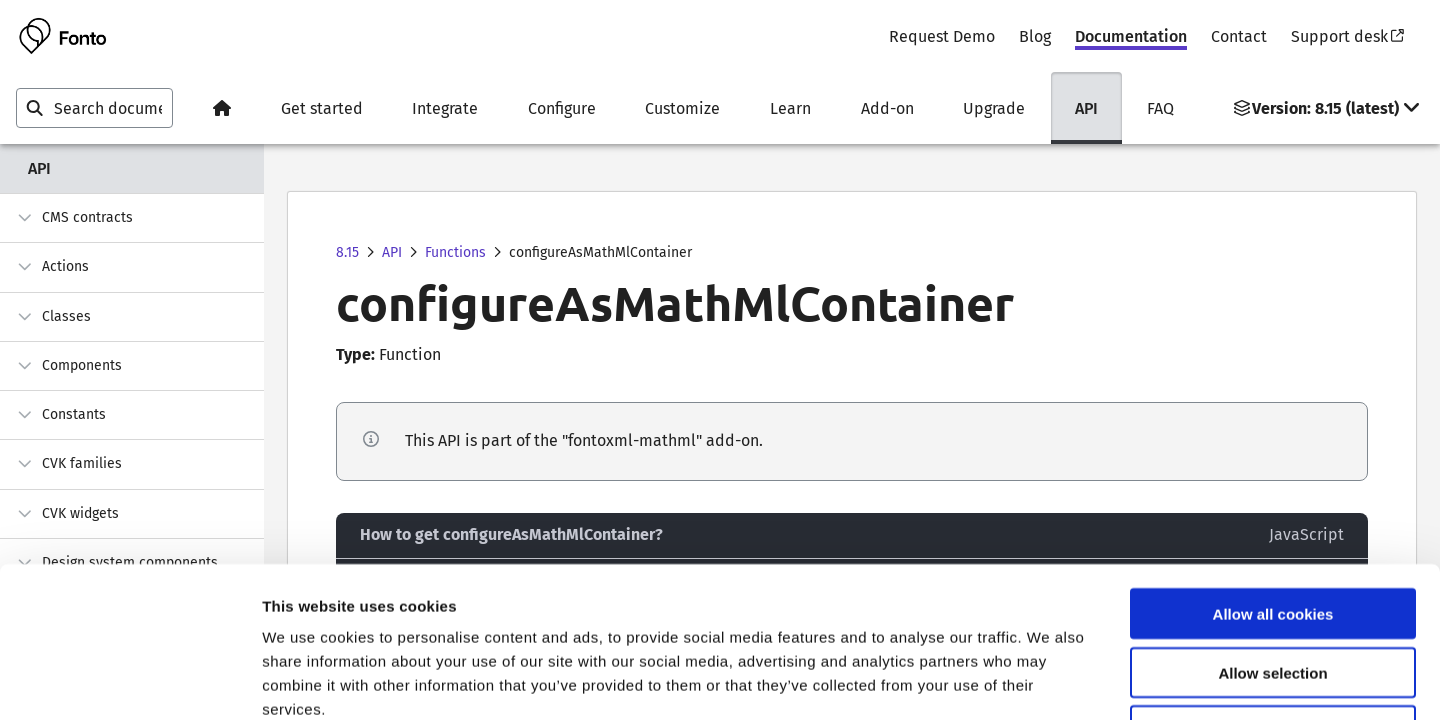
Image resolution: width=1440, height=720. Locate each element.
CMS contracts (74, 217)
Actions (52, 266)
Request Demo (942, 36)
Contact (1239, 36)
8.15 (347, 252)
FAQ (1160, 108)
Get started (322, 108)
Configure (562, 108)
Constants (61, 414)
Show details (1049, 680)
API (1086, 108)
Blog (1035, 36)
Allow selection (1272, 533)
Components (69, 365)
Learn (790, 108)
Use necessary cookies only (1273, 592)
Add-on (887, 108)
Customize (682, 108)
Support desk (1347, 36)
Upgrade (994, 108)
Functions (455, 252)
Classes (53, 316)
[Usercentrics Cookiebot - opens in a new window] (129, 681)
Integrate (445, 108)
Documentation (1131, 36)
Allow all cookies (1273, 474)
